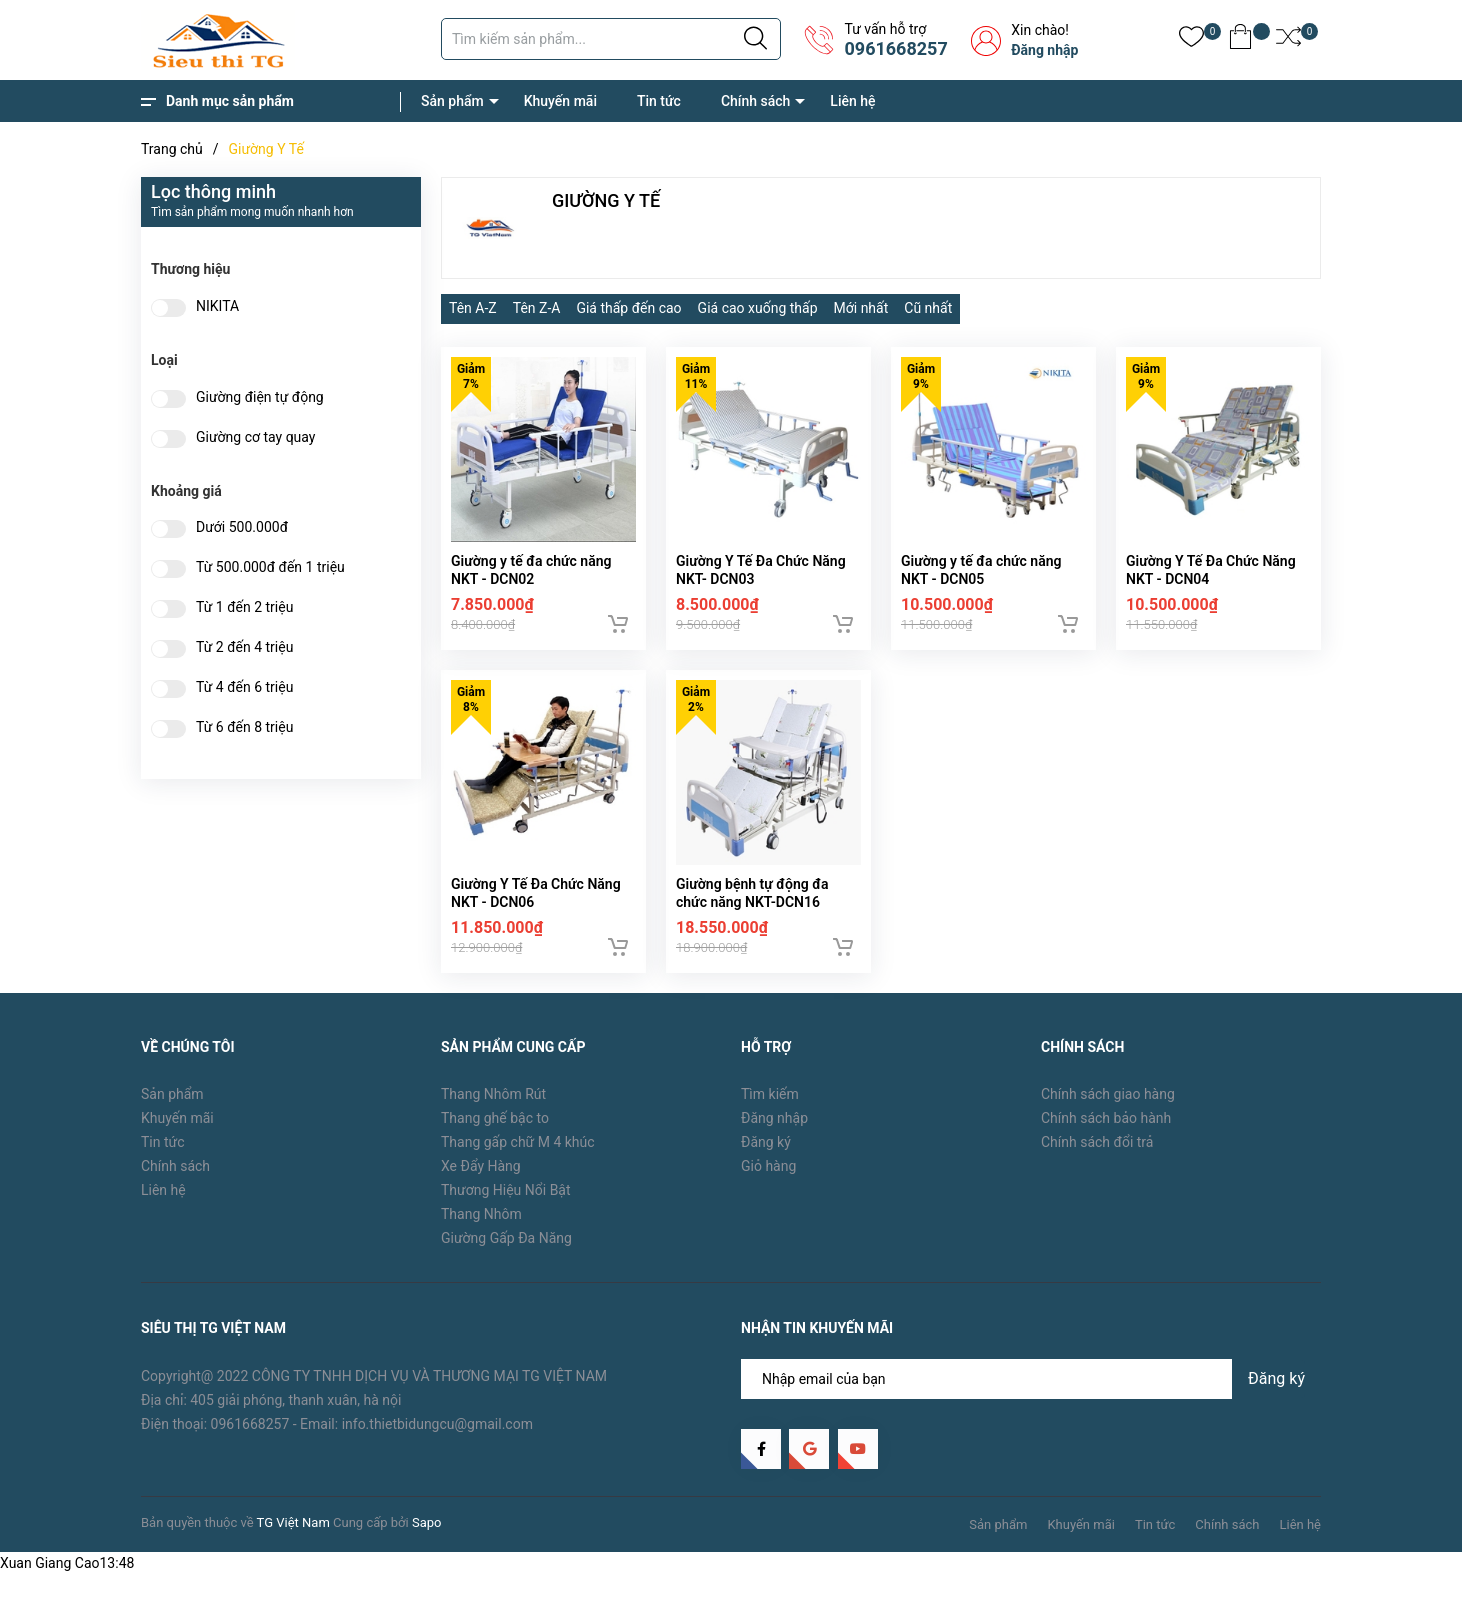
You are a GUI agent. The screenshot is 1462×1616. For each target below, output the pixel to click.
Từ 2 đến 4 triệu (244, 647)
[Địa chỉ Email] (1031, 1389)
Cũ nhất (928, 308)
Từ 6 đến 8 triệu (244, 727)
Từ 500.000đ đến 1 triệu (270, 567)
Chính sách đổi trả (1097, 1153)
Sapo (427, 1533)
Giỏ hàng (768, 1177)
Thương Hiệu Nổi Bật (506, 1201)
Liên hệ (852, 101)
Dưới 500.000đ (242, 527)
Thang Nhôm (481, 1225)
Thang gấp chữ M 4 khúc (518, 1153)
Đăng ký (766, 1153)
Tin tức (659, 101)
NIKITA (217, 306)
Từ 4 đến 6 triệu (244, 687)
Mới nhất (861, 308)
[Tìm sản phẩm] (611, 39)
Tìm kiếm (770, 1105)
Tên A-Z (473, 308)
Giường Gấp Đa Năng (506, 1249)
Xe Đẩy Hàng (481, 1177)
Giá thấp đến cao (628, 308)
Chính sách (755, 101)
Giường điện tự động (260, 397)
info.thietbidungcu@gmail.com (437, 1434)
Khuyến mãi (560, 101)
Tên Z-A (537, 308)
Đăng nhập (1044, 50)
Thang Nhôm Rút (493, 1105)
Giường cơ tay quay (255, 437)
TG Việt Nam (293, 1533)
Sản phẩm (452, 101)
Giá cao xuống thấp (758, 308)
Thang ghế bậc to (495, 1129)
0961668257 (895, 48)
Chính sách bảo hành (1106, 1129)
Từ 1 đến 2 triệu (244, 607)
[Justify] (755, 39)
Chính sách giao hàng (1108, 1105)
